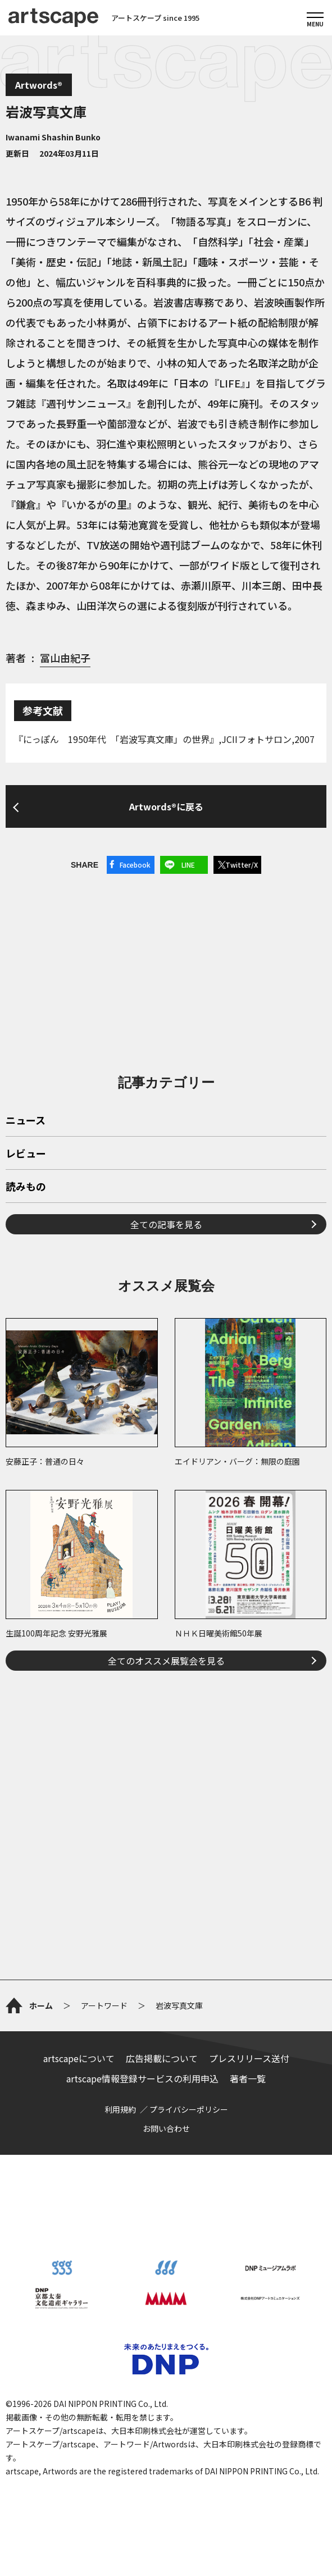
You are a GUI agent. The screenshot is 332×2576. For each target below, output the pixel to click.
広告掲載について (162, 2058)
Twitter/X (241, 864)
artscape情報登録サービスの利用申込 (142, 2078)
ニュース (26, 1121)
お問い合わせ (166, 2128)
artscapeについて (79, 2058)
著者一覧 (248, 2078)
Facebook (135, 864)
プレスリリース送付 (249, 2058)
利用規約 (120, 2109)
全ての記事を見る (166, 1224)
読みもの (26, 1187)
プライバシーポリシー (188, 2109)
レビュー (26, 1154)
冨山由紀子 (65, 657)
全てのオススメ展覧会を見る (166, 1660)
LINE (188, 864)
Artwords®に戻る (166, 806)
